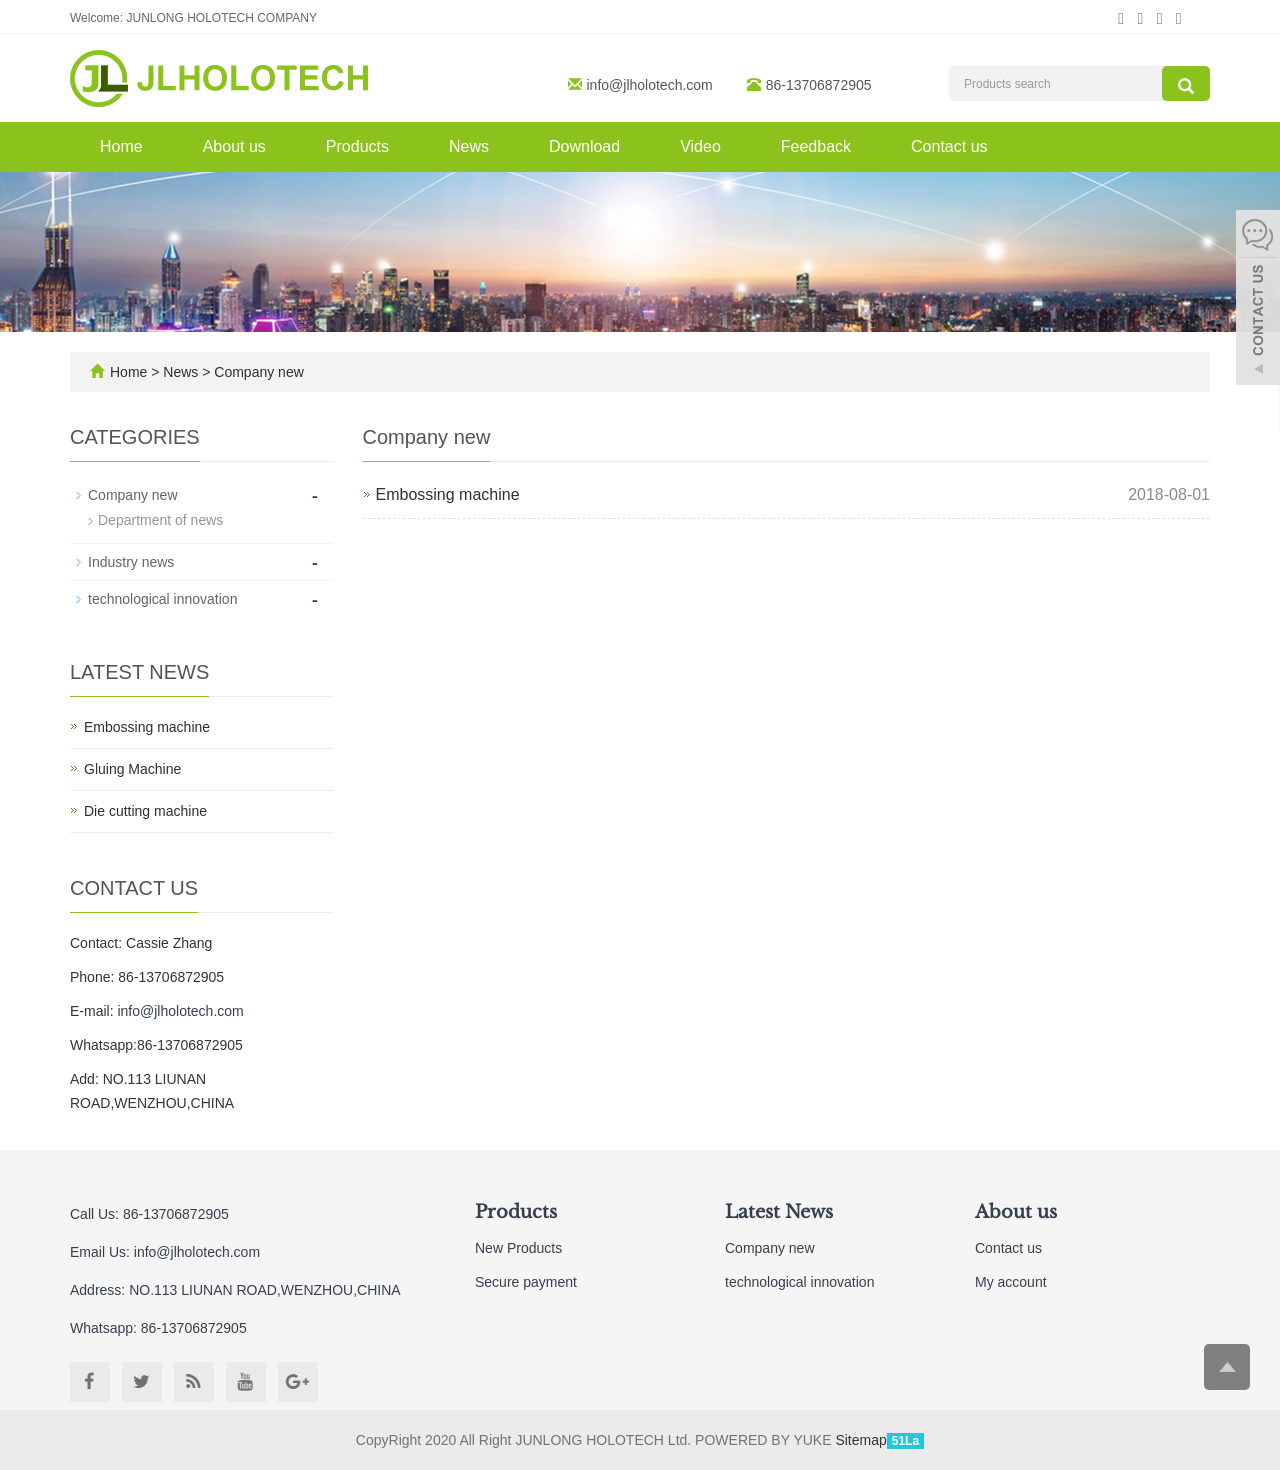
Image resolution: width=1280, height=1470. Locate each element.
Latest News (779, 1212)
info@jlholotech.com (650, 85)
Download (584, 146)
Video (700, 146)
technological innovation (162, 599)
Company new (256, 372)
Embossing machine (448, 494)
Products (357, 146)
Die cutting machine (145, 811)
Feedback (816, 146)
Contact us (949, 146)
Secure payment (526, 1282)
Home (121, 146)
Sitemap (860, 1440)
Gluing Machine (132, 769)
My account (1011, 1282)
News (469, 146)
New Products (518, 1248)
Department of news (160, 520)
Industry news (131, 562)
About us (234, 146)
